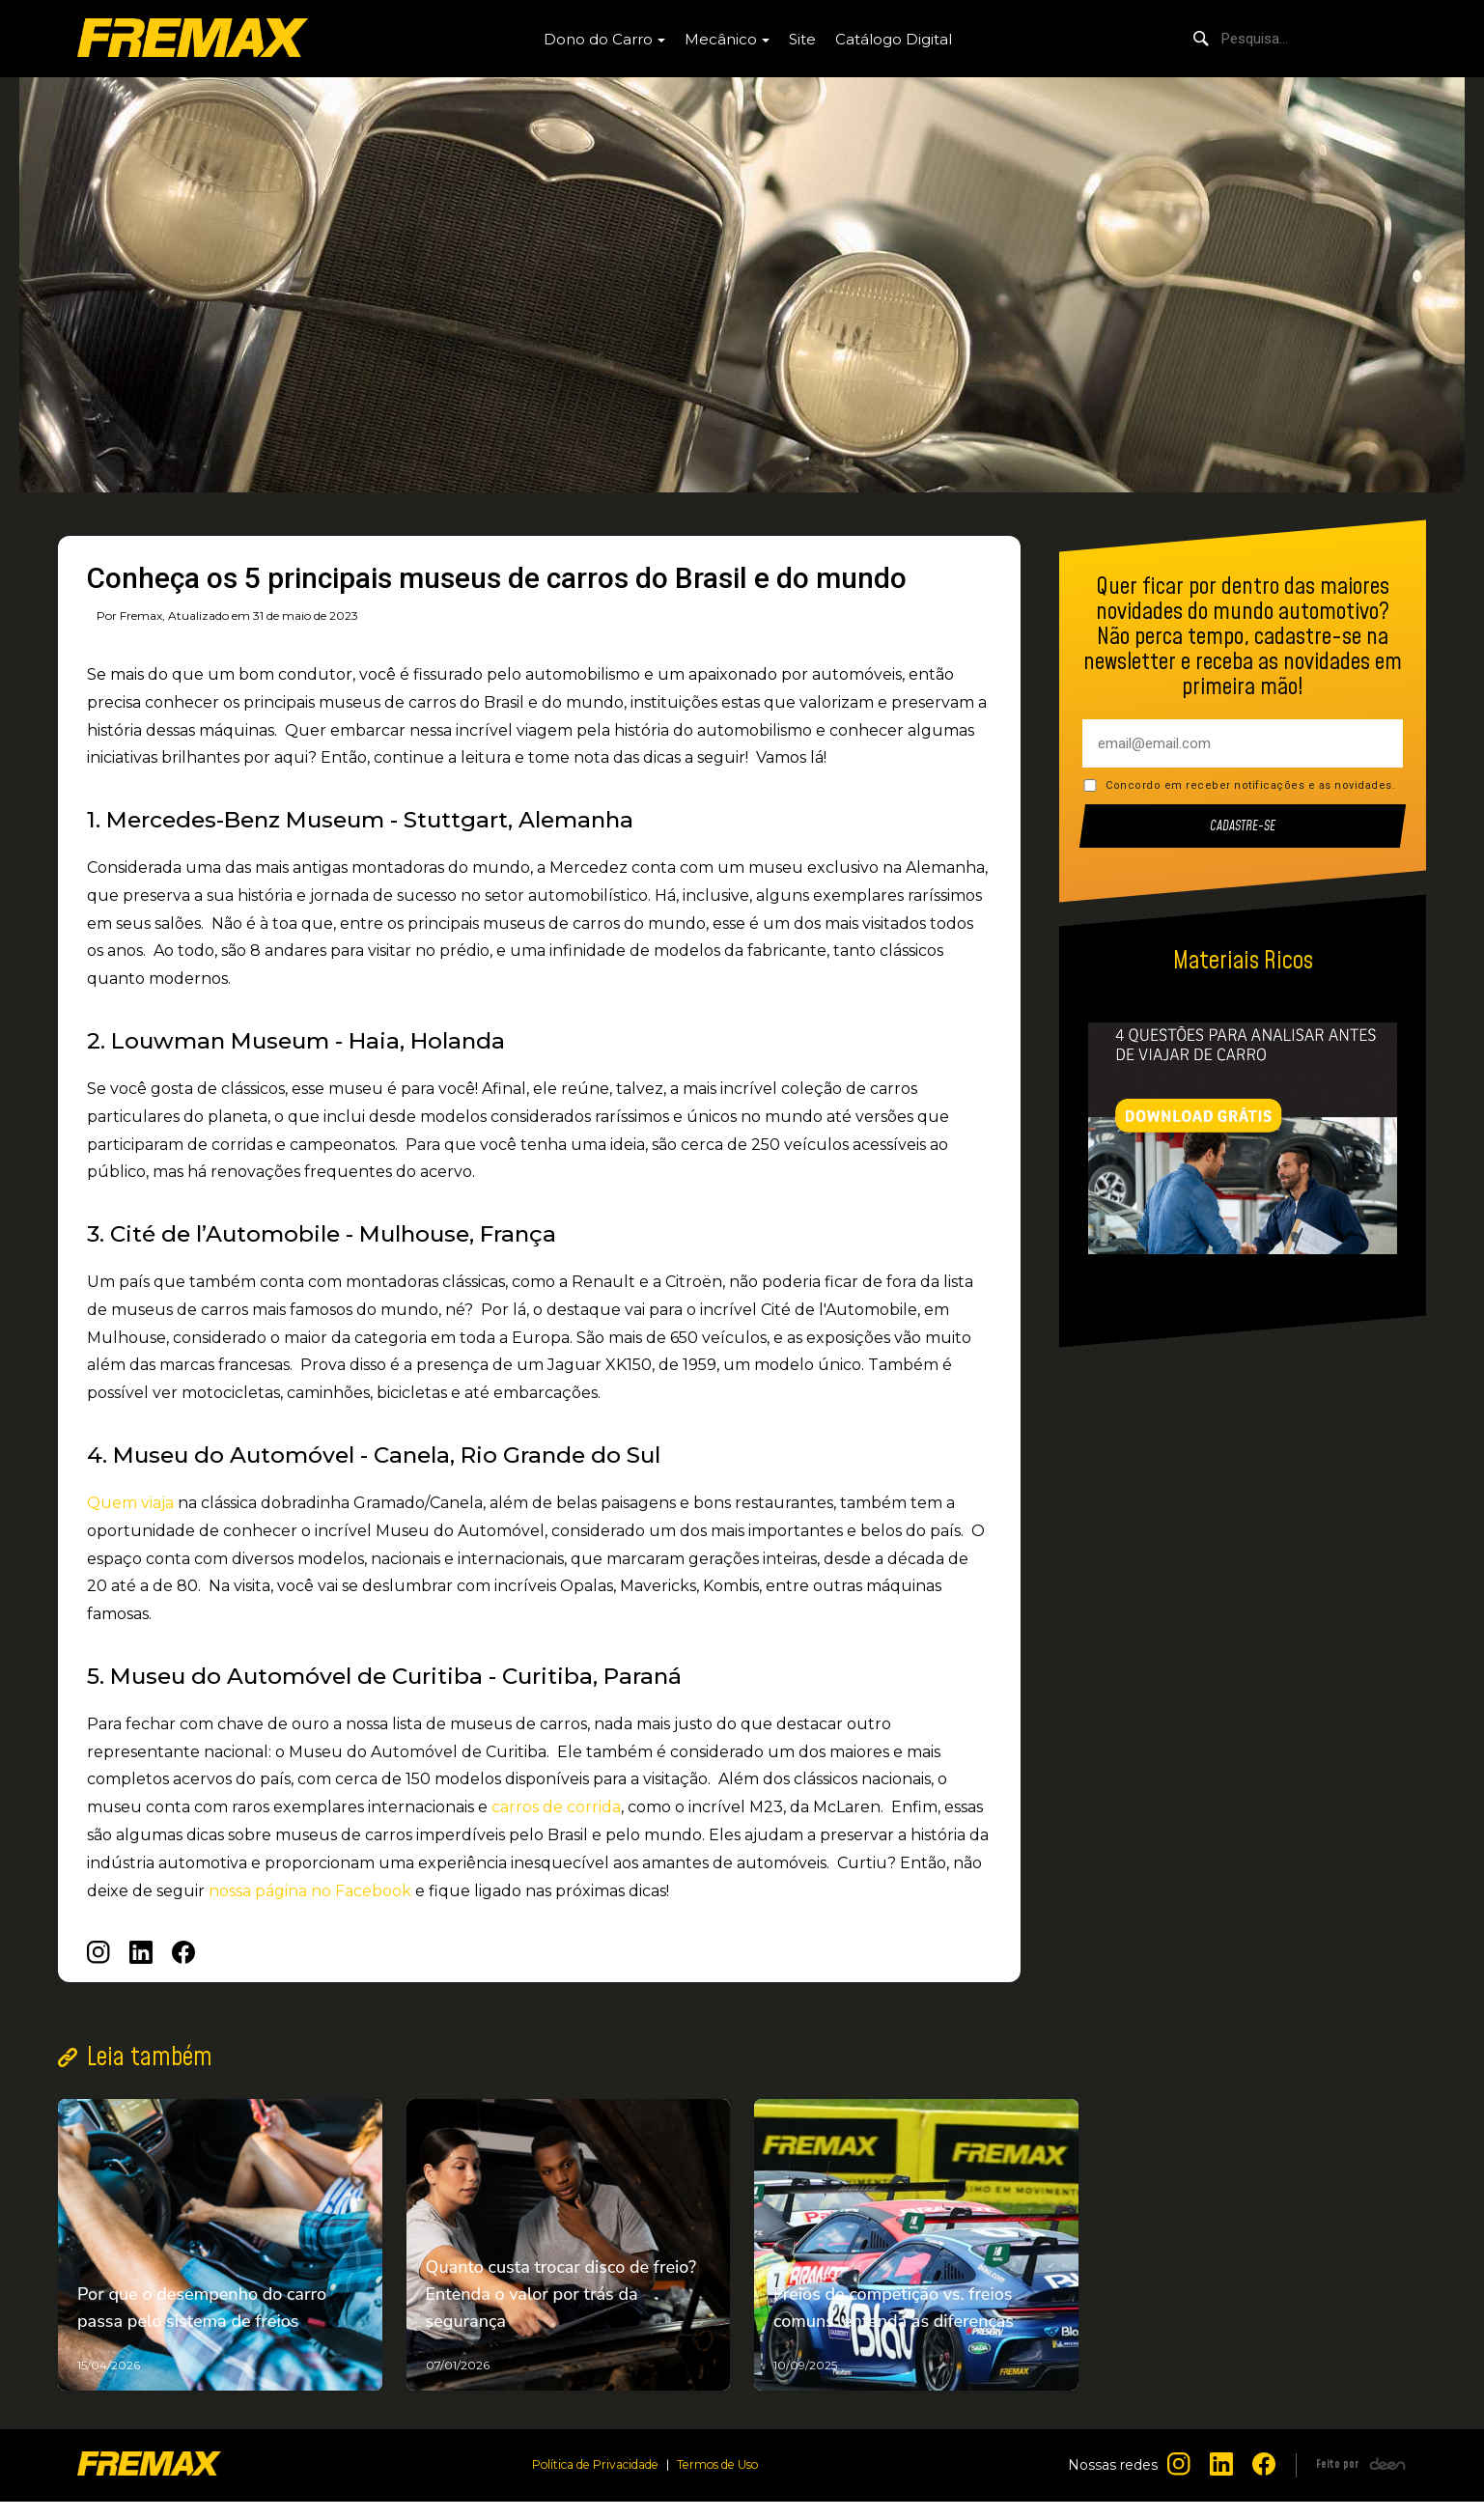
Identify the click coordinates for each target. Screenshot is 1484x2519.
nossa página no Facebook (310, 1891)
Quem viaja (130, 1503)
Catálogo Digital (893, 39)
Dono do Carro (598, 39)
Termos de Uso (726, 2482)
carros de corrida (556, 1807)
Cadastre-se (1243, 826)
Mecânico (721, 39)
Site (802, 39)
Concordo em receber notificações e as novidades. (1250, 785)
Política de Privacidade (589, 2482)
